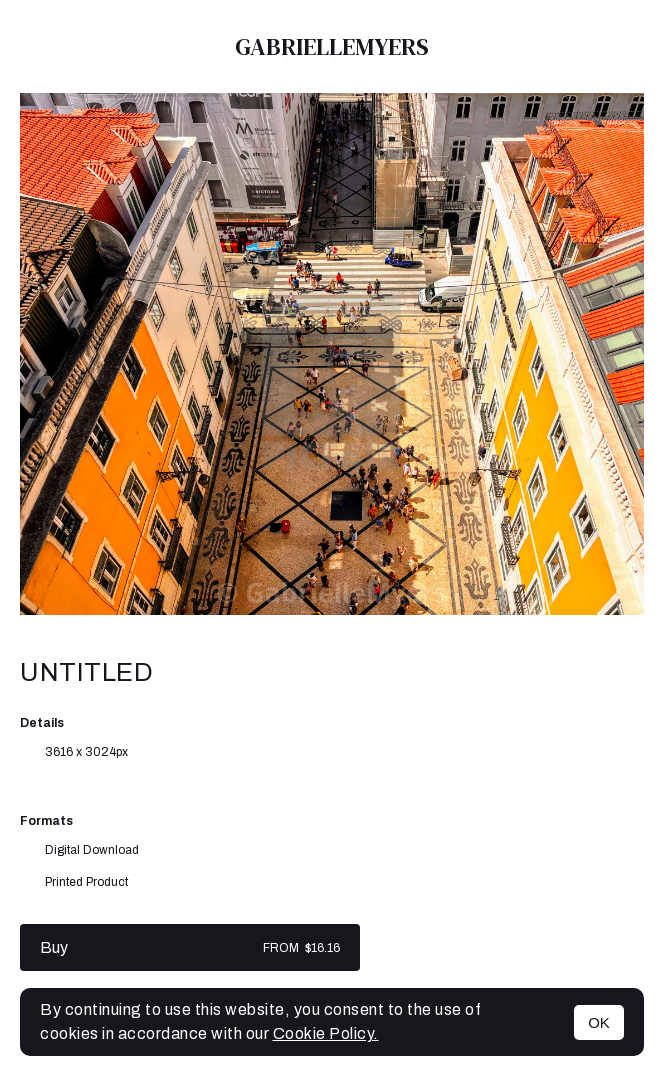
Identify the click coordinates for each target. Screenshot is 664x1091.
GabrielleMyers (332, 46)
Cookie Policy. (326, 1033)
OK (599, 1022)
